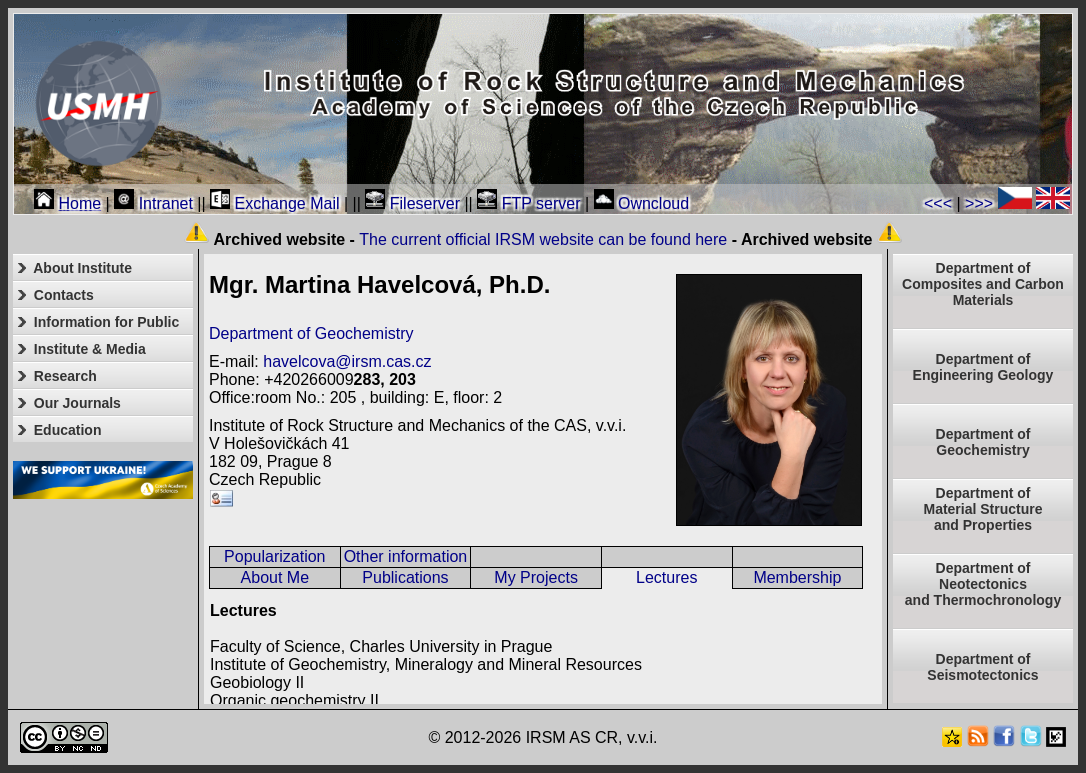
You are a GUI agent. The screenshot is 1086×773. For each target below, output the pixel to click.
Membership (797, 577)
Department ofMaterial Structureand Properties (982, 509)
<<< (938, 203)
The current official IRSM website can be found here (543, 239)
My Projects (536, 577)
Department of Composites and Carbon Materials (983, 284)
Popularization (274, 556)
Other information (406, 556)
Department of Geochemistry (311, 333)
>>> (979, 203)
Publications (405, 577)
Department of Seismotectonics (982, 667)
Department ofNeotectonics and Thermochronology (983, 584)
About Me (275, 577)
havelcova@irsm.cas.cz (347, 361)
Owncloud (642, 203)
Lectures (666, 577)
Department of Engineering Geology (983, 367)
